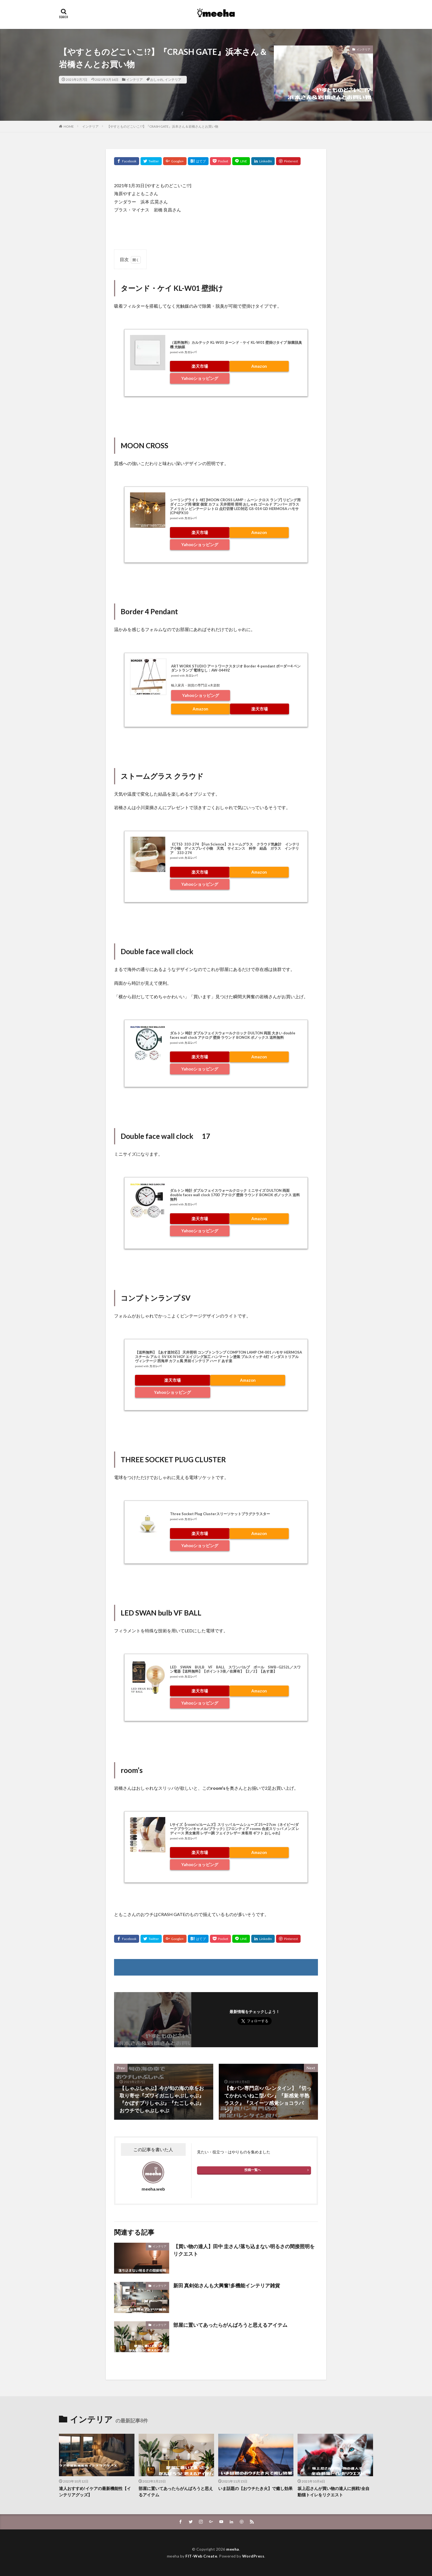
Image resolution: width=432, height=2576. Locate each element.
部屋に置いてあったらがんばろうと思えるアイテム (230, 2325)
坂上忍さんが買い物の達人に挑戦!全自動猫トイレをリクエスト (333, 2491)
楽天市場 (199, 366)
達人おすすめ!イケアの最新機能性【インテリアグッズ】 (95, 2491)
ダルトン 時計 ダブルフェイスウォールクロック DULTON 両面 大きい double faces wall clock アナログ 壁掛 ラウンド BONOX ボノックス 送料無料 (232, 1035)
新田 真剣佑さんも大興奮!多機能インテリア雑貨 (226, 2285)
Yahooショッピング (199, 378)
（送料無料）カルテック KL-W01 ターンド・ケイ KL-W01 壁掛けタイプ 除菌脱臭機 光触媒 (236, 344)
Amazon (259, 366)
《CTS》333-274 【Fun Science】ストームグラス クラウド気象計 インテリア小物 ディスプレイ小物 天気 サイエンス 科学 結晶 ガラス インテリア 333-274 (234, 848)
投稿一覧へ (252, 2170)
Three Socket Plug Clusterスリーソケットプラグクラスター (220, 1514)
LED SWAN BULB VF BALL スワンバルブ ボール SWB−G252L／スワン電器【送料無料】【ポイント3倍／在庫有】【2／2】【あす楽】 (235, 1669)
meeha (232, 2549)
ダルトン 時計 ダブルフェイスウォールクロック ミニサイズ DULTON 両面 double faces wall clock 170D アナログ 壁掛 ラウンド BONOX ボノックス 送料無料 (235, 1194)
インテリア (134, 79)
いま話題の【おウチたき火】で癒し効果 (255, 2488)
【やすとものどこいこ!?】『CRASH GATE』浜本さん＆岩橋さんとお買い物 (162, 126)
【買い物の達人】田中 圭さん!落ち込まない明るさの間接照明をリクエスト (244, 2250)
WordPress (253, 2556)
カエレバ (190, 352)
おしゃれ (156, 79)
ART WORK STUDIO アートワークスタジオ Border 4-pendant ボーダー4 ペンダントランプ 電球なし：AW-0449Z (236, 668)
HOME (69, 126)
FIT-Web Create (201, 2556)
